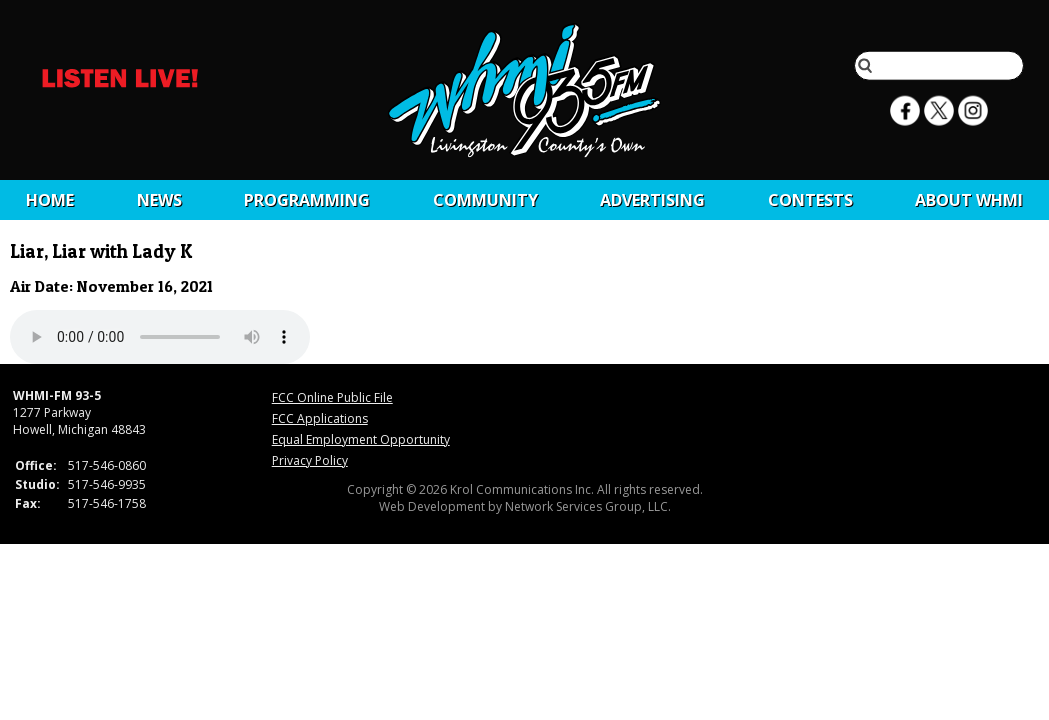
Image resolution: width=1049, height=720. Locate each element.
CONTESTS (810, 200)
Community (485, 200)
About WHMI (969, 200)
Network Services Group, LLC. (588, 506)
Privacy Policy (310, 460)
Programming (307, 200)
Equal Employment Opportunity (361, 439)
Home (50, 200)
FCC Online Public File (332, 397)
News (159, 200)
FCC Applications (320, 418)
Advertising (652, 200)
